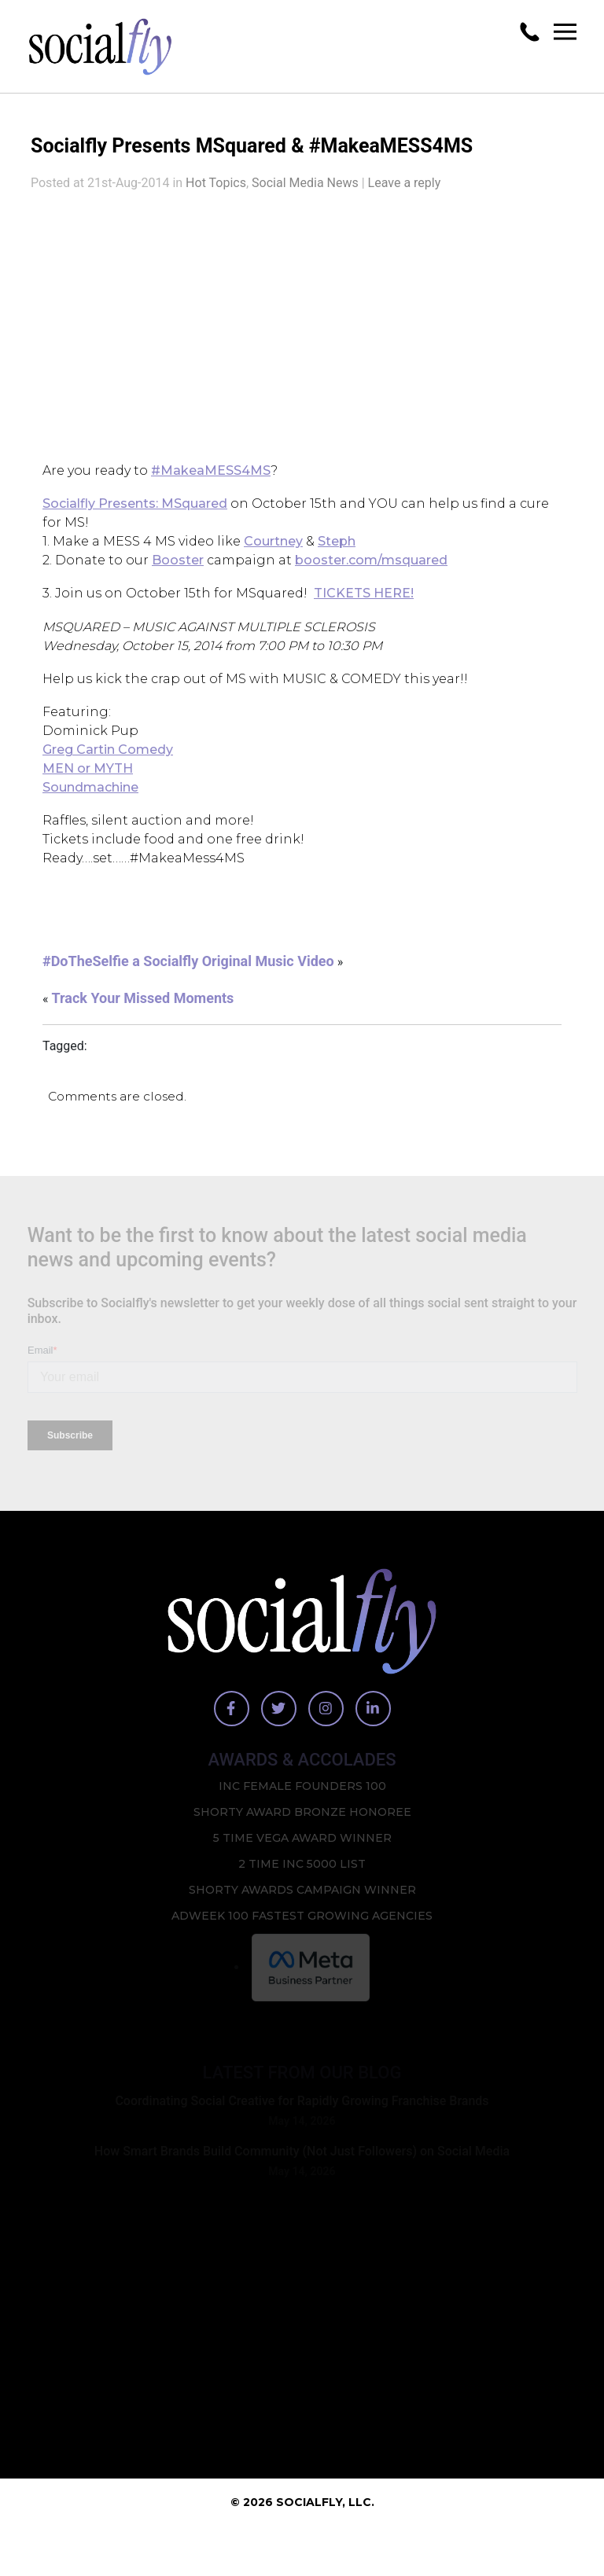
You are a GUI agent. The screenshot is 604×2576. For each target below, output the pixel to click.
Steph (336, 553)
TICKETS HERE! (364, 606)
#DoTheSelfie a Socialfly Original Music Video (188, 982)
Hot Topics (216, 193)
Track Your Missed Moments (142, 1019)
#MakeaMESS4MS (211, 480)
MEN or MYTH (87, 785)
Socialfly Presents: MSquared (134, 515)
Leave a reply (404, 193)
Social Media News (305, 193)
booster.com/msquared (371, 571)
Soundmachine (90, 804)
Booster (178, 571)
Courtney (273, 553)
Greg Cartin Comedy (107, 766)
